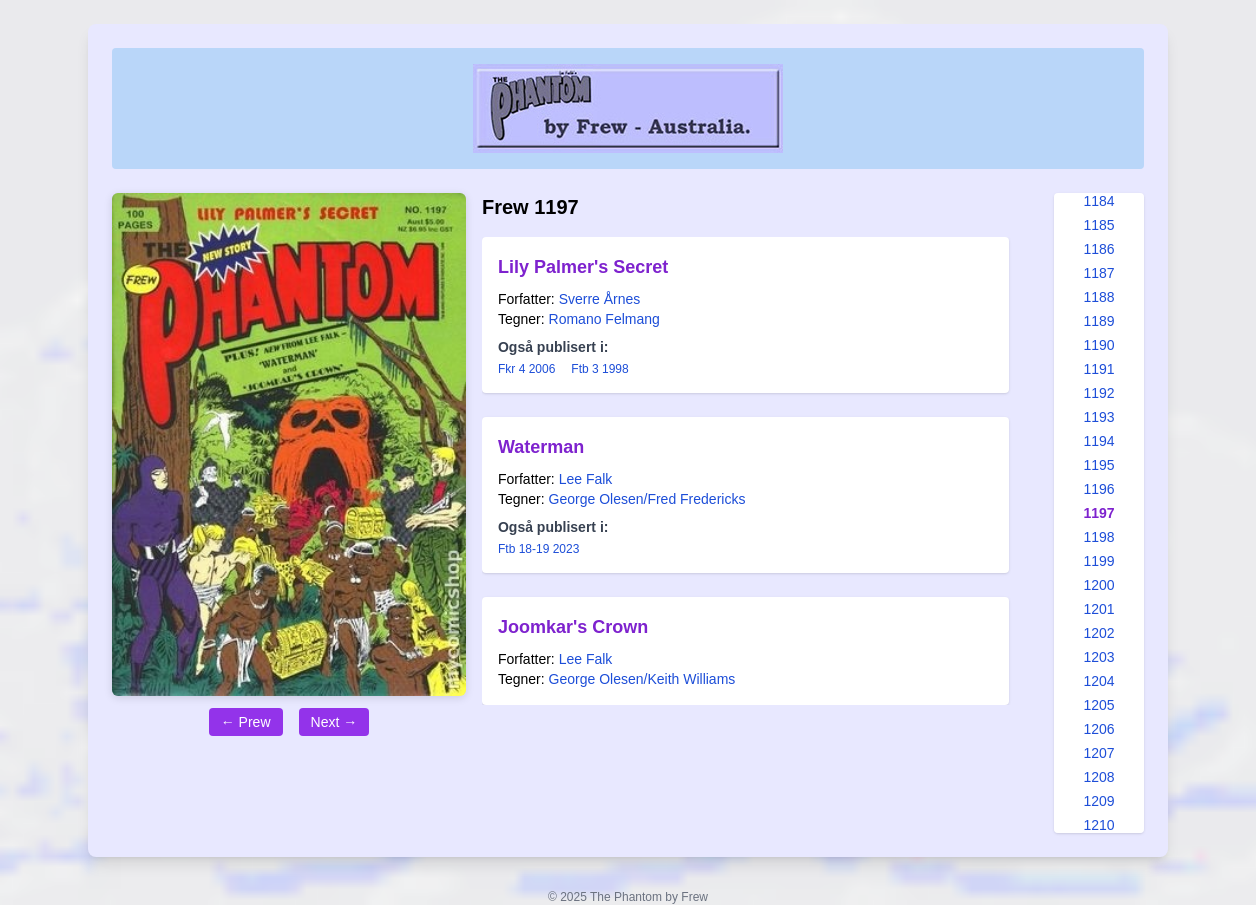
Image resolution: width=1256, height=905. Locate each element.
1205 (1098, 705)
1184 (1098, 201)
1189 (1098, 321)
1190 (1098, 345)
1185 (1098, 225)
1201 (1098, 609)
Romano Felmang (604, 319)
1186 (1098, 249)
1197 (1098, 513)
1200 (1098, 585)
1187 (1098, 273)
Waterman (541, 447)
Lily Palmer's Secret (583, 267)
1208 (1098, 777)
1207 (1098, 753)
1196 (1098, 489)
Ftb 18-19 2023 (538, 549)
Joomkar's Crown (573, 627)
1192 (1098, 393)
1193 (1098, 417)
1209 (1098, 801)
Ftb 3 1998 (599, 369)
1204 (1098, 681)
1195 (1098, 465)
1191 (1098, 369)
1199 (1098, 561)
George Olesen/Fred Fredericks (647, 499)
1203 (1098, 657)
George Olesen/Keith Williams (642, 679)
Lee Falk (586, 479)
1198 (1098, 537)
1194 (1098, 441)
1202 (1098, 633)
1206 (1098, 729)
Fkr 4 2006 (526, 369)
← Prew (246, 722)
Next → (334, 722)
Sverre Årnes (600, 299)
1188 (1098, 297)
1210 (1098, 825)
